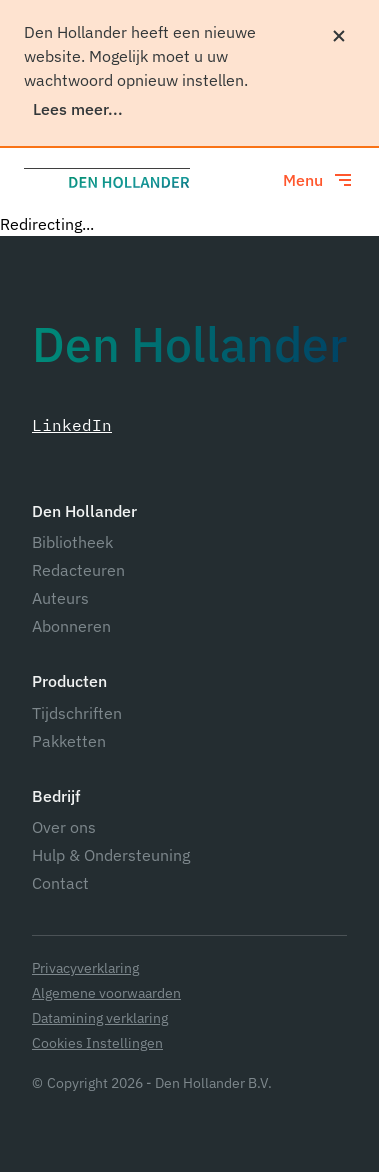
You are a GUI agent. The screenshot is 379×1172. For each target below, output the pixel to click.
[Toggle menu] (319, 180)
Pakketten (69, 741)
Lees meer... (78, 109)
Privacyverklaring (85, 968)
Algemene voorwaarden (106, 993)
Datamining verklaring (100, 1018)
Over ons (64, 827)
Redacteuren (78, 570)
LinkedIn (72, 425)
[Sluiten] (339, 36)
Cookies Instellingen (97, 1043)
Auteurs (60, 598)
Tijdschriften (77, 713)
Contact (60, 883)
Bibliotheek (72, 542)
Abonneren (71, 626)
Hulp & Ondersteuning (111, 855)
